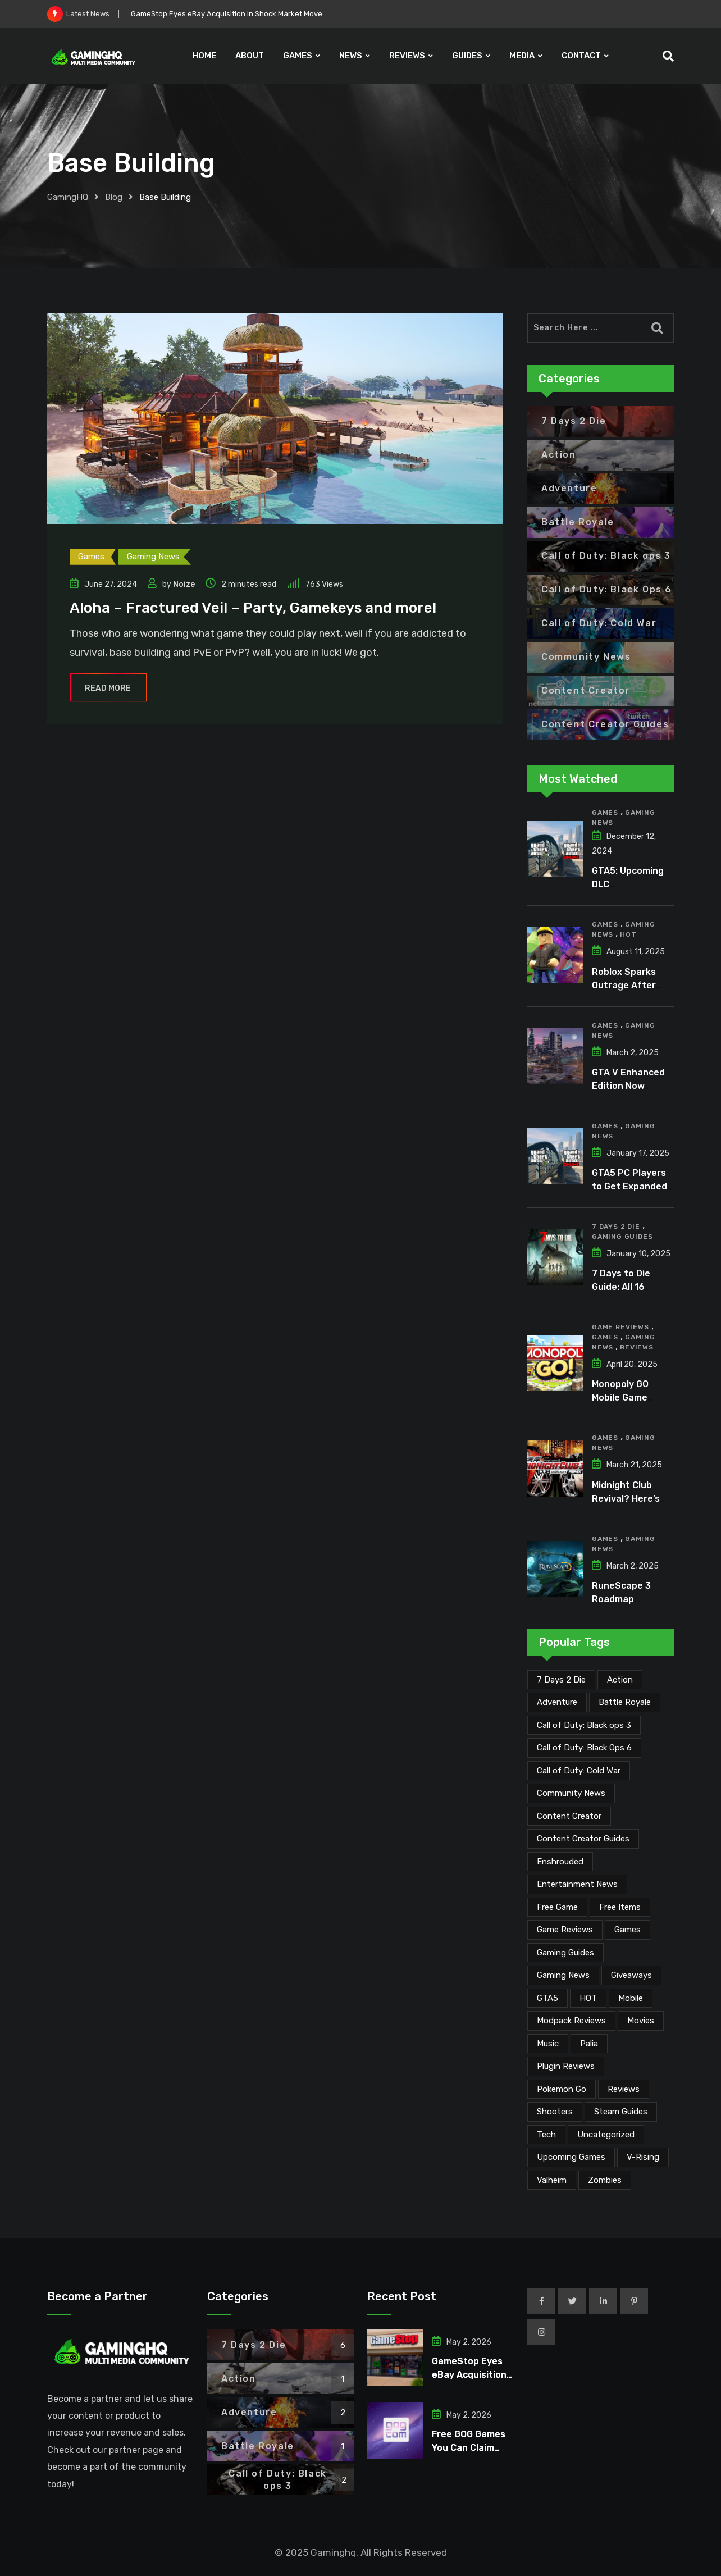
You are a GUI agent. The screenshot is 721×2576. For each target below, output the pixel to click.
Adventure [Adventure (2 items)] (557, 1702)
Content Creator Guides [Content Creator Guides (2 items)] (583, 1839)
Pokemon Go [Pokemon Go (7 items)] (561, 2089)
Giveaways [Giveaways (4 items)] (631, 1975)
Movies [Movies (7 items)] (640, 2021)
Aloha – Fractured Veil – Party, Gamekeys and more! (253, 608)
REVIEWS (407, 56)
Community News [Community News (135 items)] (571, 1793)
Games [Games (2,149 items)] (627, 1930)
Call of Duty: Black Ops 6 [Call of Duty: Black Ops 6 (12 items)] (584, 1748)
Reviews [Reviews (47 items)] (624, 2089)
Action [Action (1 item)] (620, 1680)
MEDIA (522, 56)
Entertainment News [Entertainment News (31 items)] (577, 1884)
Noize (184, 584)
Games (605, 813)
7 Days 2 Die (616, 1226)
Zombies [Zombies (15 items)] (605, 2180)
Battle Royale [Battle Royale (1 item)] (625, 1702)
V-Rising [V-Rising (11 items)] (643, 2157)
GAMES (297, 56)
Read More (108, 688)
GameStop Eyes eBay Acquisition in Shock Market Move (226, 14)
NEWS (350, 56)
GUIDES (467, 56)
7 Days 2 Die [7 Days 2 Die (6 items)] (561, 1680)
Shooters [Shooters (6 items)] (555, 2112)
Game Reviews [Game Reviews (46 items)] (565, 1930)
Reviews (637, 1347)
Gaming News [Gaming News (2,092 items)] (563, 1975)
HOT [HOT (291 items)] (588, 1998)
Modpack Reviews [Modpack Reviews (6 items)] (571, 2021)
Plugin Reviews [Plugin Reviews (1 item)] (566, 2066)
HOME (204, 56)
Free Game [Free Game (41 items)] (557, 1907)
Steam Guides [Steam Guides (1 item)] (620, 2112)
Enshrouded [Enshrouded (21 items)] (560, 1862)
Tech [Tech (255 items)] (546, 2135)
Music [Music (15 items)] (548, 2044)
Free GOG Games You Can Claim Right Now (468, 2447)
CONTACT (581, 56)
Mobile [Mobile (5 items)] (630, 1998)
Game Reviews (620, 1327)
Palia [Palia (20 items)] (589, 2044)
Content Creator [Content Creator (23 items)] (569, 1816)
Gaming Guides (622, 1237)
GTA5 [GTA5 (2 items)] (547, 1998)
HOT (628, 934)
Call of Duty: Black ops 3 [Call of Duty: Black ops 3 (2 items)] (584, 1725)
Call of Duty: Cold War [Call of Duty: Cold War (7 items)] (578, 1771)
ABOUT (249, 56)
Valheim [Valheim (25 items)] (552, 2180)
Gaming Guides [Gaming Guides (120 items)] (565, 1953)
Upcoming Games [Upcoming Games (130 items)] (571, 2157)
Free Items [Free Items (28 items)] (620, 1907)
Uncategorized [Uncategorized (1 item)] (606, 2135)
